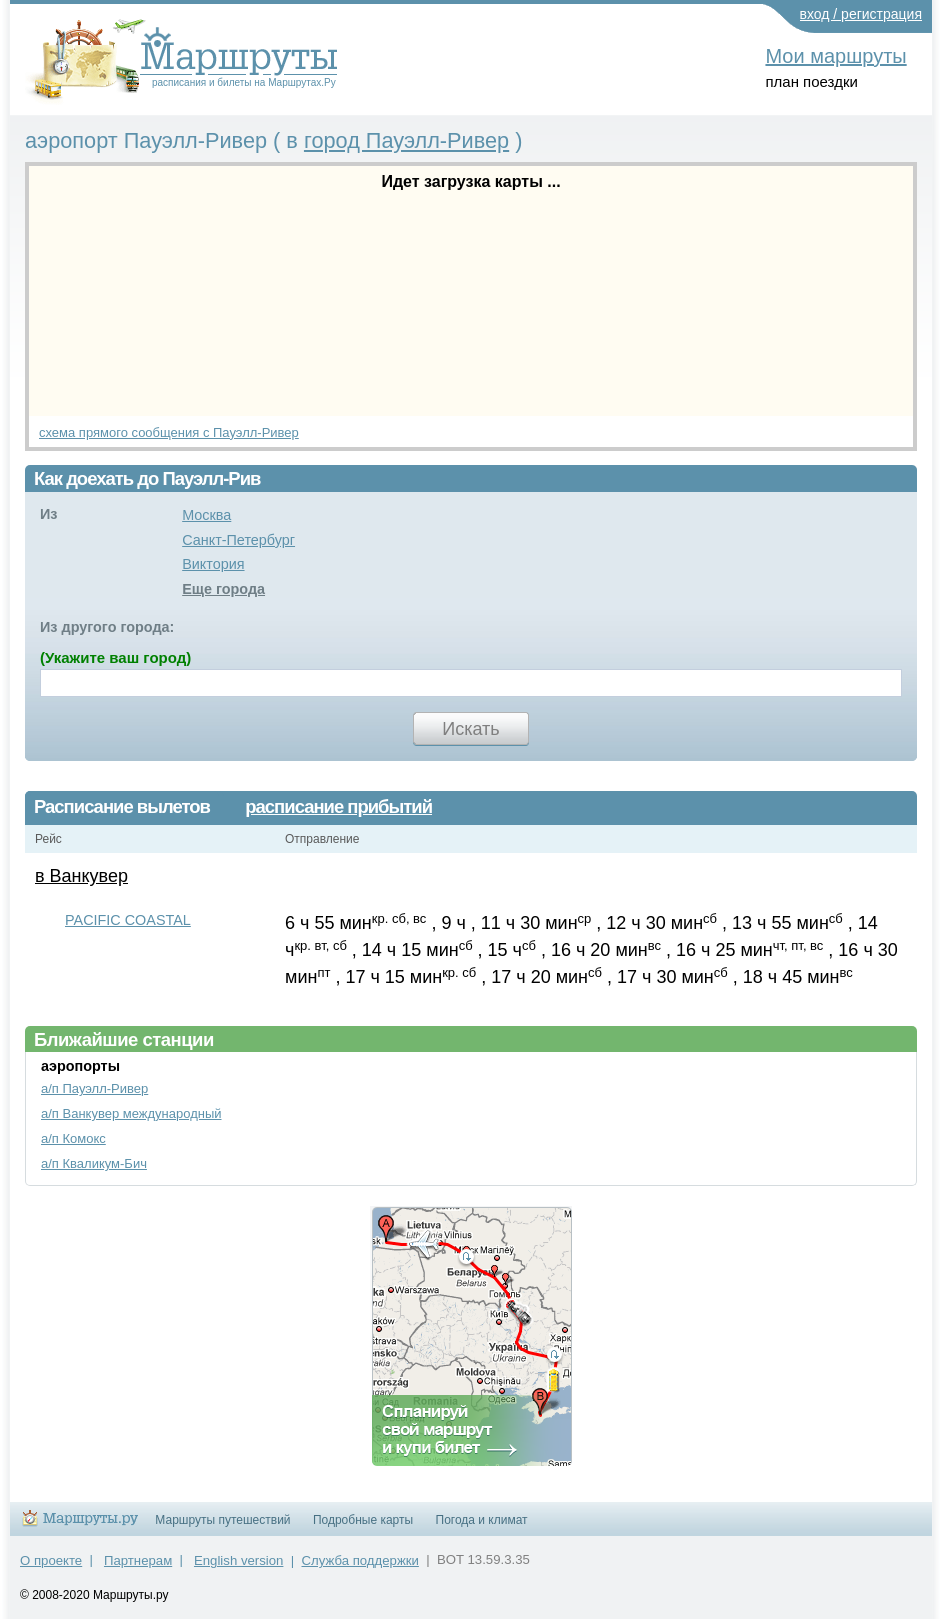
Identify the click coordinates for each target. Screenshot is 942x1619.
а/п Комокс (73, 1138)
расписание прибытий (338, 807)
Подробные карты (363, 1520)
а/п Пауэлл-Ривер (94, 1088)
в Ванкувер (81, 876)
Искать (470, 729)
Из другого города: (107, 627)
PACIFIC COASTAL (128, 920)
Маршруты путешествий (222, 1520)
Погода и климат (482, 1520)
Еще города (223, 589)
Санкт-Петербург (238, 540)
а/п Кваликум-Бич (94, 1163)
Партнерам (138, 1560)
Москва (206, 515)
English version (238, 1560)
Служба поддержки (360, 1560)
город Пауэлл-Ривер (406, 140)
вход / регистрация (861, 14)
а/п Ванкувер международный (131, 1113)
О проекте (51, 1560)
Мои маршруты (835, 56)
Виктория (213, 564)
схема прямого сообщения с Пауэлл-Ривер (169, 432)
